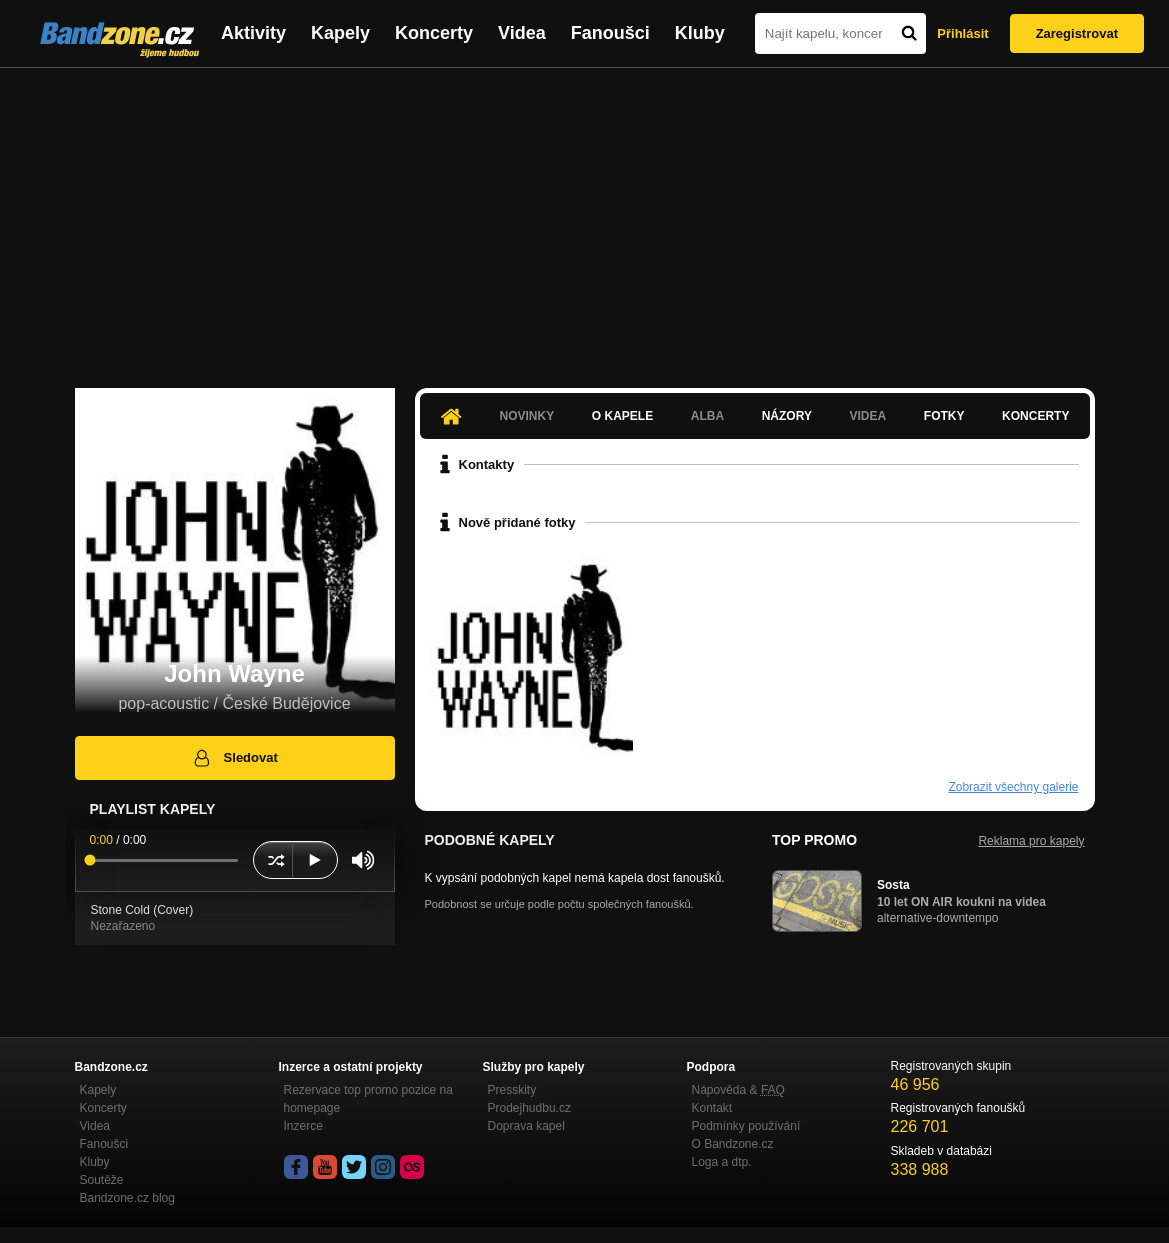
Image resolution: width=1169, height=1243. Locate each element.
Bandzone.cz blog (127, 1198)
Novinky (527, 416)
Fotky (944, 416)
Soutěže (102, 1180)
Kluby (700, 33)
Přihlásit (962, 33)
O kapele (622, 416)
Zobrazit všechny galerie (1013, 787)
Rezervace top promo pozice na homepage (368, 1099)
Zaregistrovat (1077, 33)
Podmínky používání (746, 1126)
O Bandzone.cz (733, 1144)
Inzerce (303, 1126)
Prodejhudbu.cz (529, 1108)
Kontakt (712, 1108)
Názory (787, 416)
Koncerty (434, 33)
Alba (707, 416)
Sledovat (234, 758)
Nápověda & (738, 1090)
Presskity (512, 1090)
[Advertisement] (584, 218)
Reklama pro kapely (1031, 841)
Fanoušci (610, 33)
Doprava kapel (526, 1126)
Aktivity (253, 33)
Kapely (340, 33)
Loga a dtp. (722, 1162)
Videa (522, 33)
